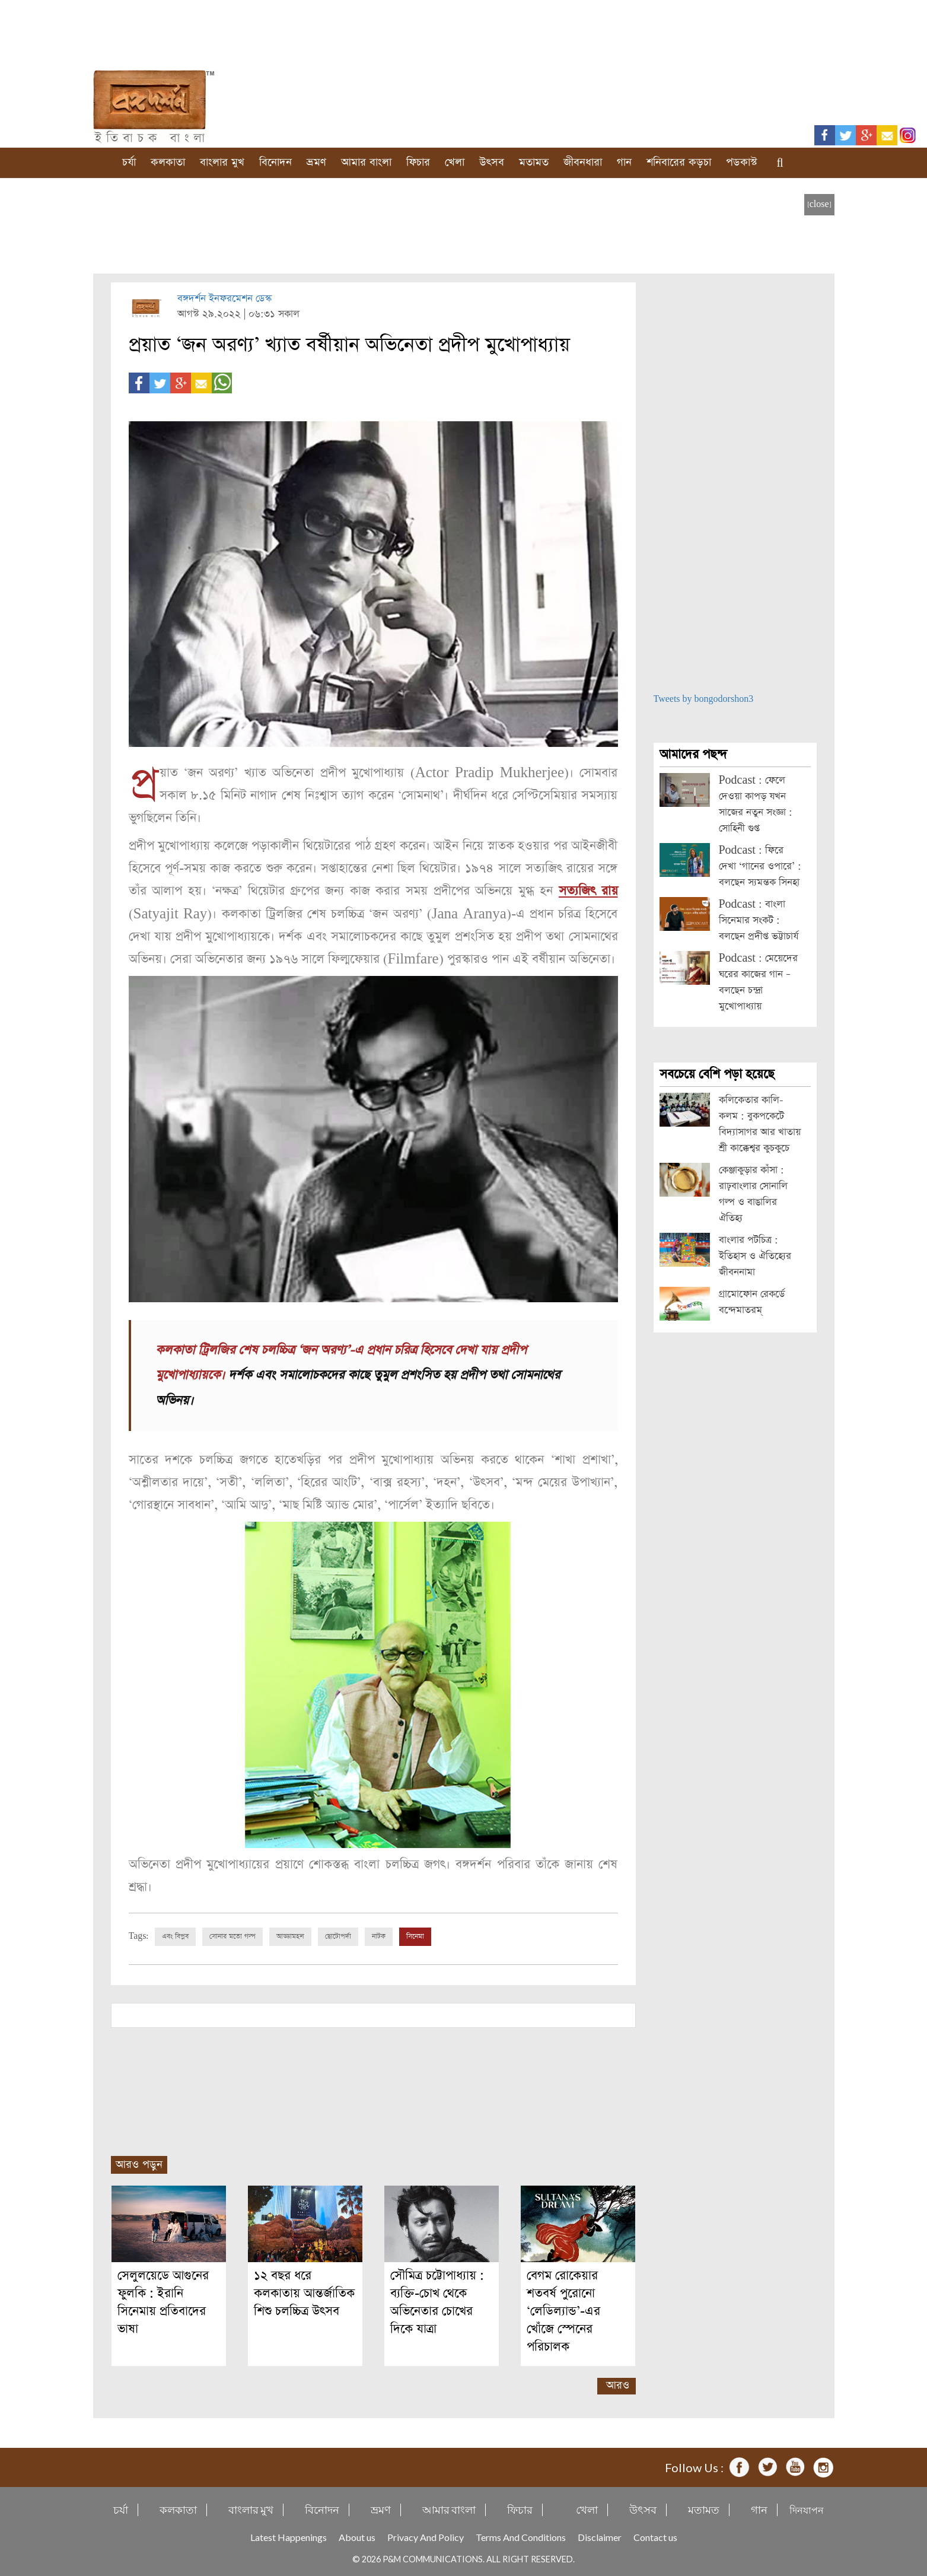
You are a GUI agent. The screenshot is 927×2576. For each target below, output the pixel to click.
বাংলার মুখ (222, 162)
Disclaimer (600, 2536)
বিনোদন (275, 162)
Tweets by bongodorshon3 (704, 699)
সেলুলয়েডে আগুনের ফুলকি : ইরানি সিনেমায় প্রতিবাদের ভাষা (163, 2301)
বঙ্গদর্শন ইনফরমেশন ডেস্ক (224, 299)
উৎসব (491, 162)
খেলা (454, 162)
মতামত (534, 162)
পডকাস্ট (741, 162)
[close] (819, 204)
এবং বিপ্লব (175, 1936)
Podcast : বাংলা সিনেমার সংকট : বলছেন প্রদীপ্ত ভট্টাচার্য (758, 920)
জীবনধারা (582, 162)
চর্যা (129, 162)
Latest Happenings (288, 2536)
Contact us (655, 2536)
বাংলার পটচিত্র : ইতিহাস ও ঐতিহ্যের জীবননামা (755, 1256)
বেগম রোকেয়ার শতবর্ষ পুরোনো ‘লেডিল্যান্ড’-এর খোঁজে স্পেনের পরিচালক (563, 2310)
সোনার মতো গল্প (232, 1936)
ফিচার (418, 162)
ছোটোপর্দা (338, 1936)
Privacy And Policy (425, 2536)
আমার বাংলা (366, 162)
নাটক (379, 1936)
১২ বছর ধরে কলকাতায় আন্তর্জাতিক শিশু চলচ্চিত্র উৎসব (304, 2292)
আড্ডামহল (290, 1936)
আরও (617, 2384)
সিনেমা (415, 1936)
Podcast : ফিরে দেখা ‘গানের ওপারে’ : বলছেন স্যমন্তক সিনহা (760, 866)
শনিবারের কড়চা (678, 162)
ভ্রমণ (316, 162)
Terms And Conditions (521, 2536)
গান (624, 162)
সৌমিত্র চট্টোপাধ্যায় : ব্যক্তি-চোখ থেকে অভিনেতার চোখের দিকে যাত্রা (437, 2301)
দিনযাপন (806, 2509)
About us (357, 2536)
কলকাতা (168, 162)
